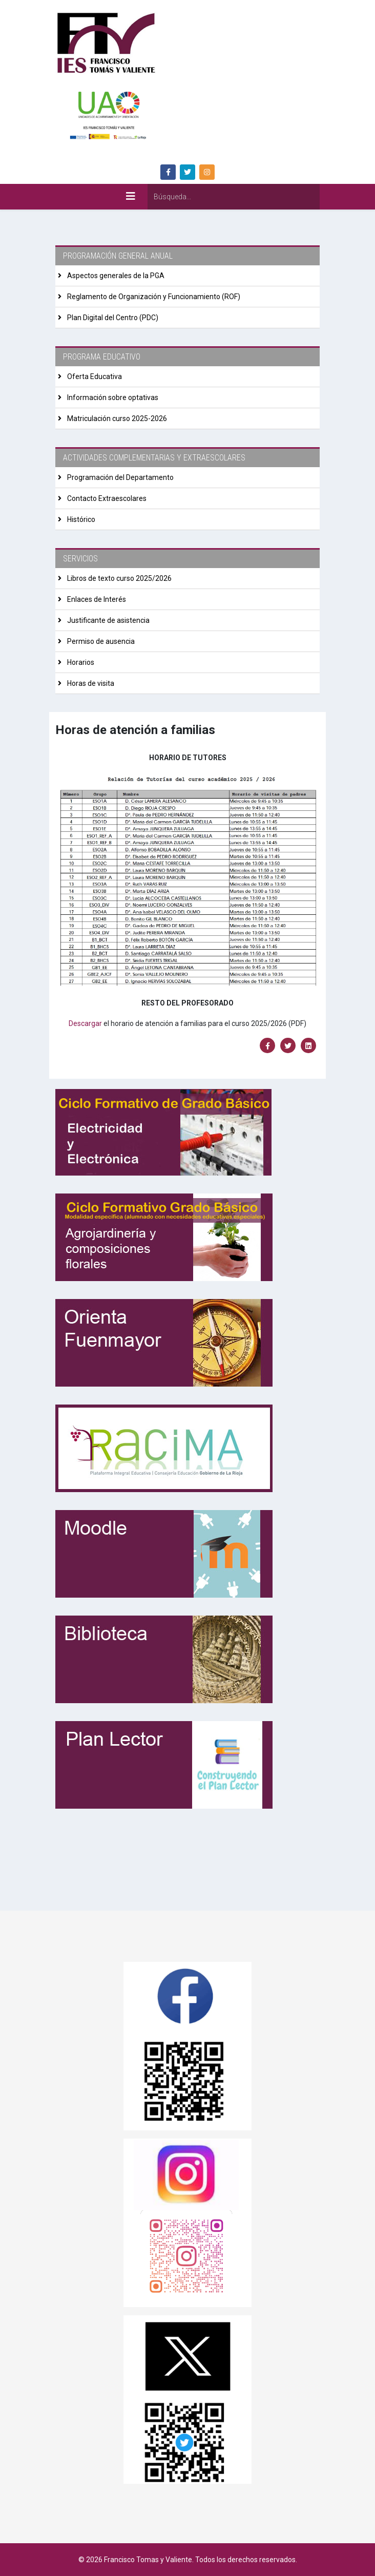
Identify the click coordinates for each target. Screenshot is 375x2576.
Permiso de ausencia (100, 641)
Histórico (80, 519)
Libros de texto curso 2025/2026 (119, 578)
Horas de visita (90, 683)
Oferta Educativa (94, 376)
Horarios (80, 662)
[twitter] (187, 172)
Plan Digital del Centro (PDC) (112, 317)
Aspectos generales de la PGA (115, 275)
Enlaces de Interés (96, 599)
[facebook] (168, 172)
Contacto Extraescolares (106, 498)
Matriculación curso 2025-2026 (116, 418)
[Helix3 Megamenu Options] (130, 196)
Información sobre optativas (112, 397)
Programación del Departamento (120, 477)
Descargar (85, 1023)
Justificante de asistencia (108, 620)
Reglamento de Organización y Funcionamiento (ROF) (153, 296)
